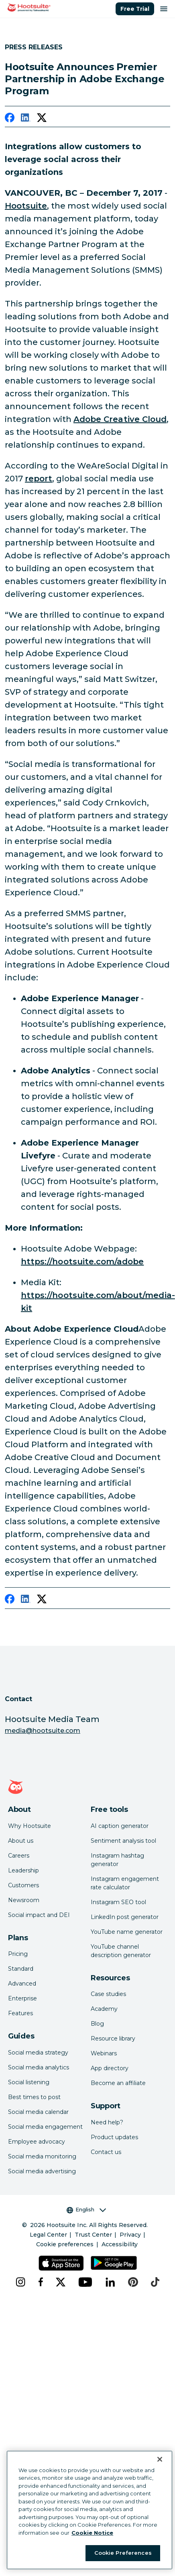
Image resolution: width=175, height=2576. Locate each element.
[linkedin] (26, 119)
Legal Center (48, 2234)
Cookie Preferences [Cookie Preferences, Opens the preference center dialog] (123, 2553)
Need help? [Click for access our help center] (107, 2122)
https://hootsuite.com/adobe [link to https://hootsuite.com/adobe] (82, 1261)
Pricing (18, 1953)
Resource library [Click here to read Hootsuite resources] (113, 2038)
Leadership (23, 1870)
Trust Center (93, 2234)
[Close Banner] (160, 2459)
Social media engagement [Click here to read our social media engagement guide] (45, 2126)
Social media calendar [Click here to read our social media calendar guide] (38, 2112)
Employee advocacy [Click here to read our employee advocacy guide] (36, 2141)
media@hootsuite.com (42, 1730)
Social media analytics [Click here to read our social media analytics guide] (38, 2067)
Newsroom (23, 1900)
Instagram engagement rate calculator (125, 1883)
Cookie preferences (65, 2244)
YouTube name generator (127, 1931)
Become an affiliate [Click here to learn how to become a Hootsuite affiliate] (118, 2083)
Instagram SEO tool (118, 1902)
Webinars (104, 2053)
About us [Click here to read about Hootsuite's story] (20, 1840)
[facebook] (9, 119)
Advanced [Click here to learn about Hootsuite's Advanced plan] (22, 1983)
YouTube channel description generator (121, 1951)
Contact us (106, 2152)
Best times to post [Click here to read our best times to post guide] (34, 2097)
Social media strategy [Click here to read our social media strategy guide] (38, 2052)
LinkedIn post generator (125, 1917)
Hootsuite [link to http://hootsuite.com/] (26, 206)
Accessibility (120, 2244)
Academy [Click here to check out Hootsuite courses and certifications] (104, 2008)
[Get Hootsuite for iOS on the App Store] (61, 2263)
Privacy (130, 2234)
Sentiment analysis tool (123, 1840)
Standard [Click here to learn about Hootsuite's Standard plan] (20, 1968)
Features (20, 2013)
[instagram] (20, 2282)
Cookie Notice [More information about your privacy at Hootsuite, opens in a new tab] (92, 2532)
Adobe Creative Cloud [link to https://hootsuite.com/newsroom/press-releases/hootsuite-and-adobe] (120, 419)
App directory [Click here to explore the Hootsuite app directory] (109, 2068)
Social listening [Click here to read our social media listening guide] (28, 2082)
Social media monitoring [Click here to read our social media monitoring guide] (42, 2156)
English (86, 2209)
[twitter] (42, 119)
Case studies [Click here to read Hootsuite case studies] (108, 1994)
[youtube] (85, 2282)
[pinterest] (133, 2282)
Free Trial (134, 9)
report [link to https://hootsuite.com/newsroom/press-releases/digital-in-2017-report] (38, 478)
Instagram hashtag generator (117, 1860)
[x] (60, 2282)
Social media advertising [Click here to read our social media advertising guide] (42, 2171)
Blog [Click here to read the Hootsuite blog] (97, 2023)
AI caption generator (120, 1826)
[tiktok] (155, 2282)
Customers (23, 1885)
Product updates (114, 2137)
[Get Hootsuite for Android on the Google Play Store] (114, 2263)
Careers (18, 1855)
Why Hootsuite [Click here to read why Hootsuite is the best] (29, 1826)
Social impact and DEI (39, 1915)
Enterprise (22, 1998)
